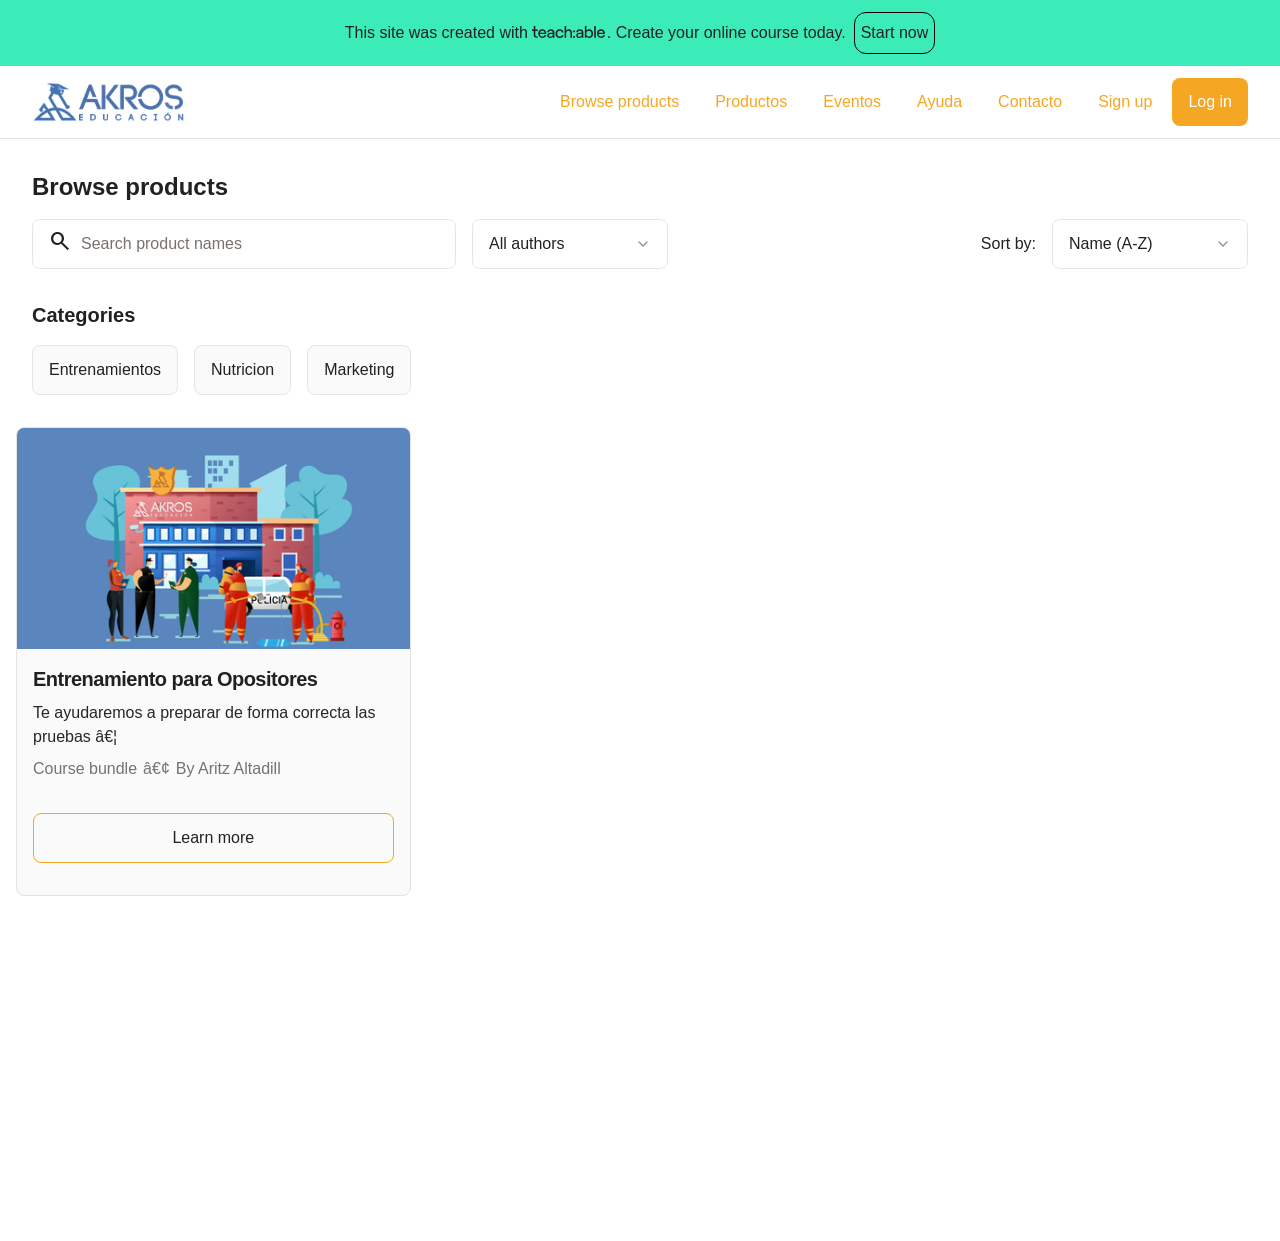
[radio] (105, 370)
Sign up (1125, 101)
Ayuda (939, 101)
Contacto (1030, 101)
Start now (895, 32)
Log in (1210, 101)
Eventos (852, 101)
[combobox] (570, 244)
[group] (586, 370)
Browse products (619, 101)
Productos (751, 101)
